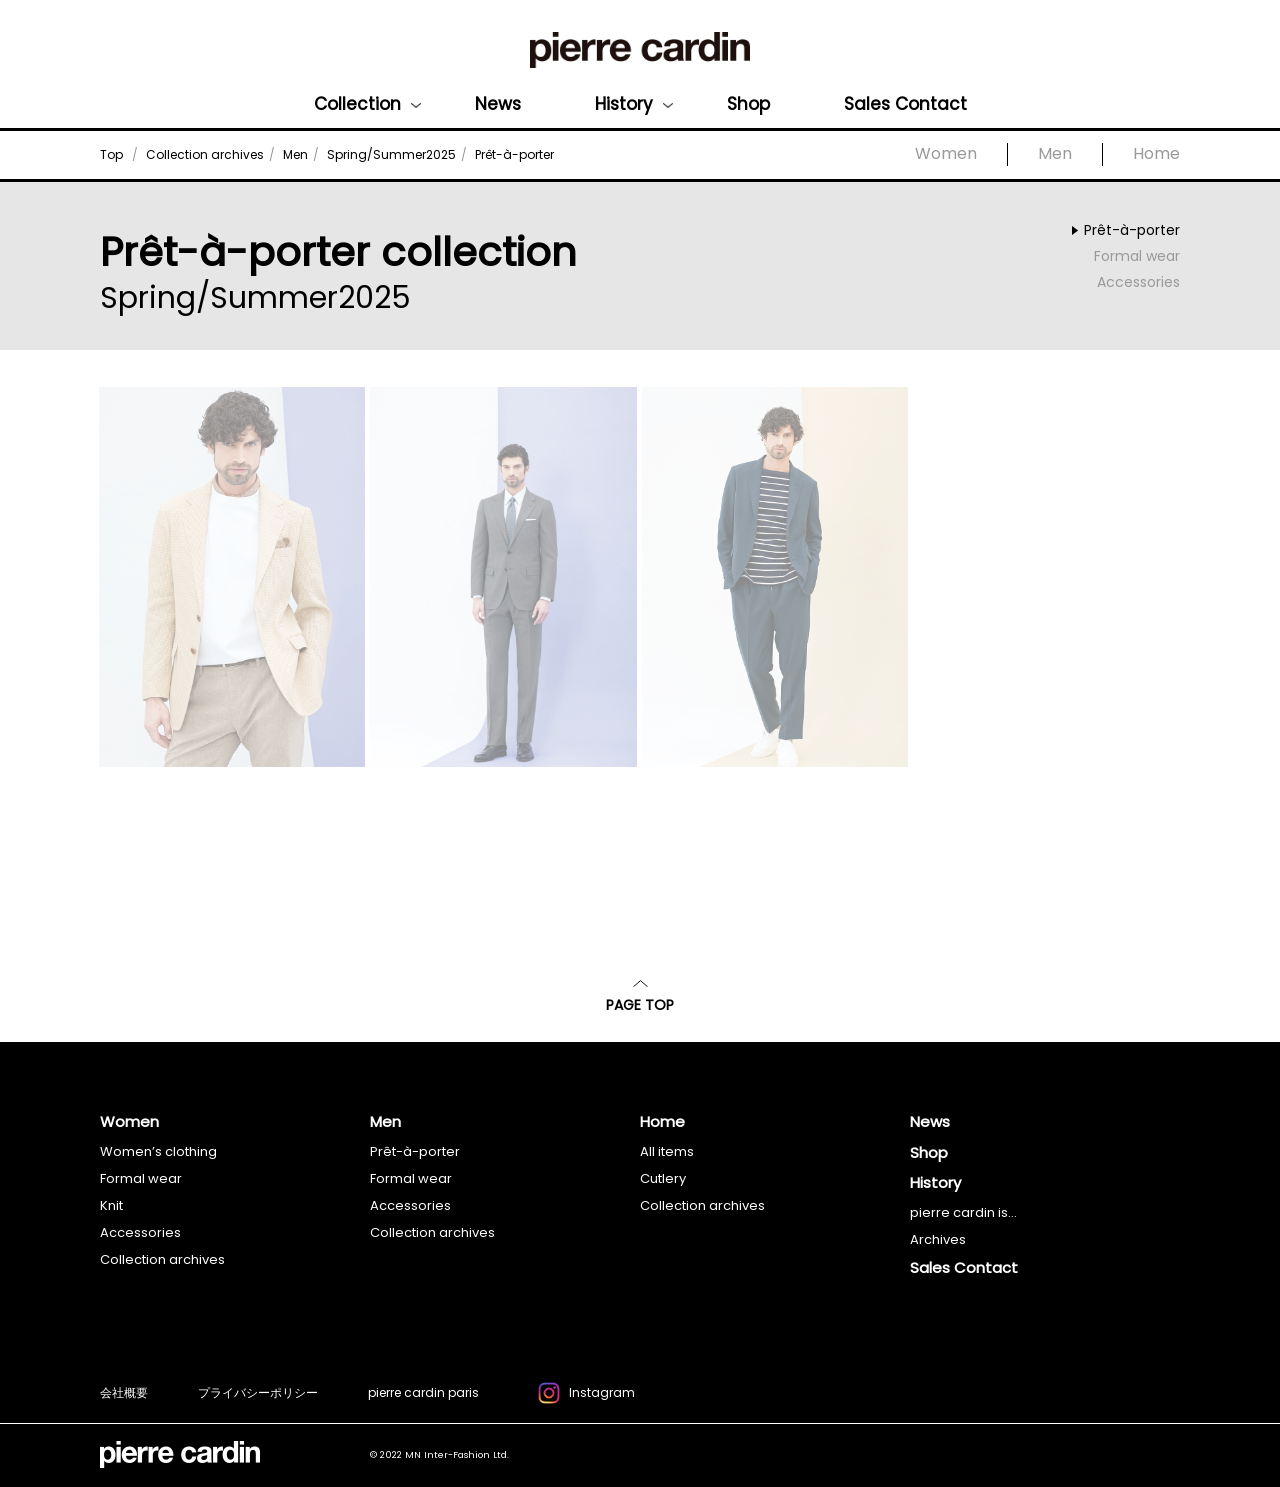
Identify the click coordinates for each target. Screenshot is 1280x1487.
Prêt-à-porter (1132, 230)
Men (1055, 154)
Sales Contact (905, 104)
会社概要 (124, 1392)
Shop (748, 104)
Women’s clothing (158, 1151)
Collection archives (162, 1259)
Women (946, 154)
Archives (938, 1239)
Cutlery (663, 1178)
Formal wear (1137, 256)
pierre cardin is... (963, 1212)
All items (667, 1151)
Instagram (587, 1395)
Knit (111, 1205)
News (498, 104)
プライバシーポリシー (258, 1392)
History (624, 104)
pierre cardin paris (423, 1392)
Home (1156, 154)
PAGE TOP (640, 997)
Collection (357, 104)
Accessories (1138, 282)
